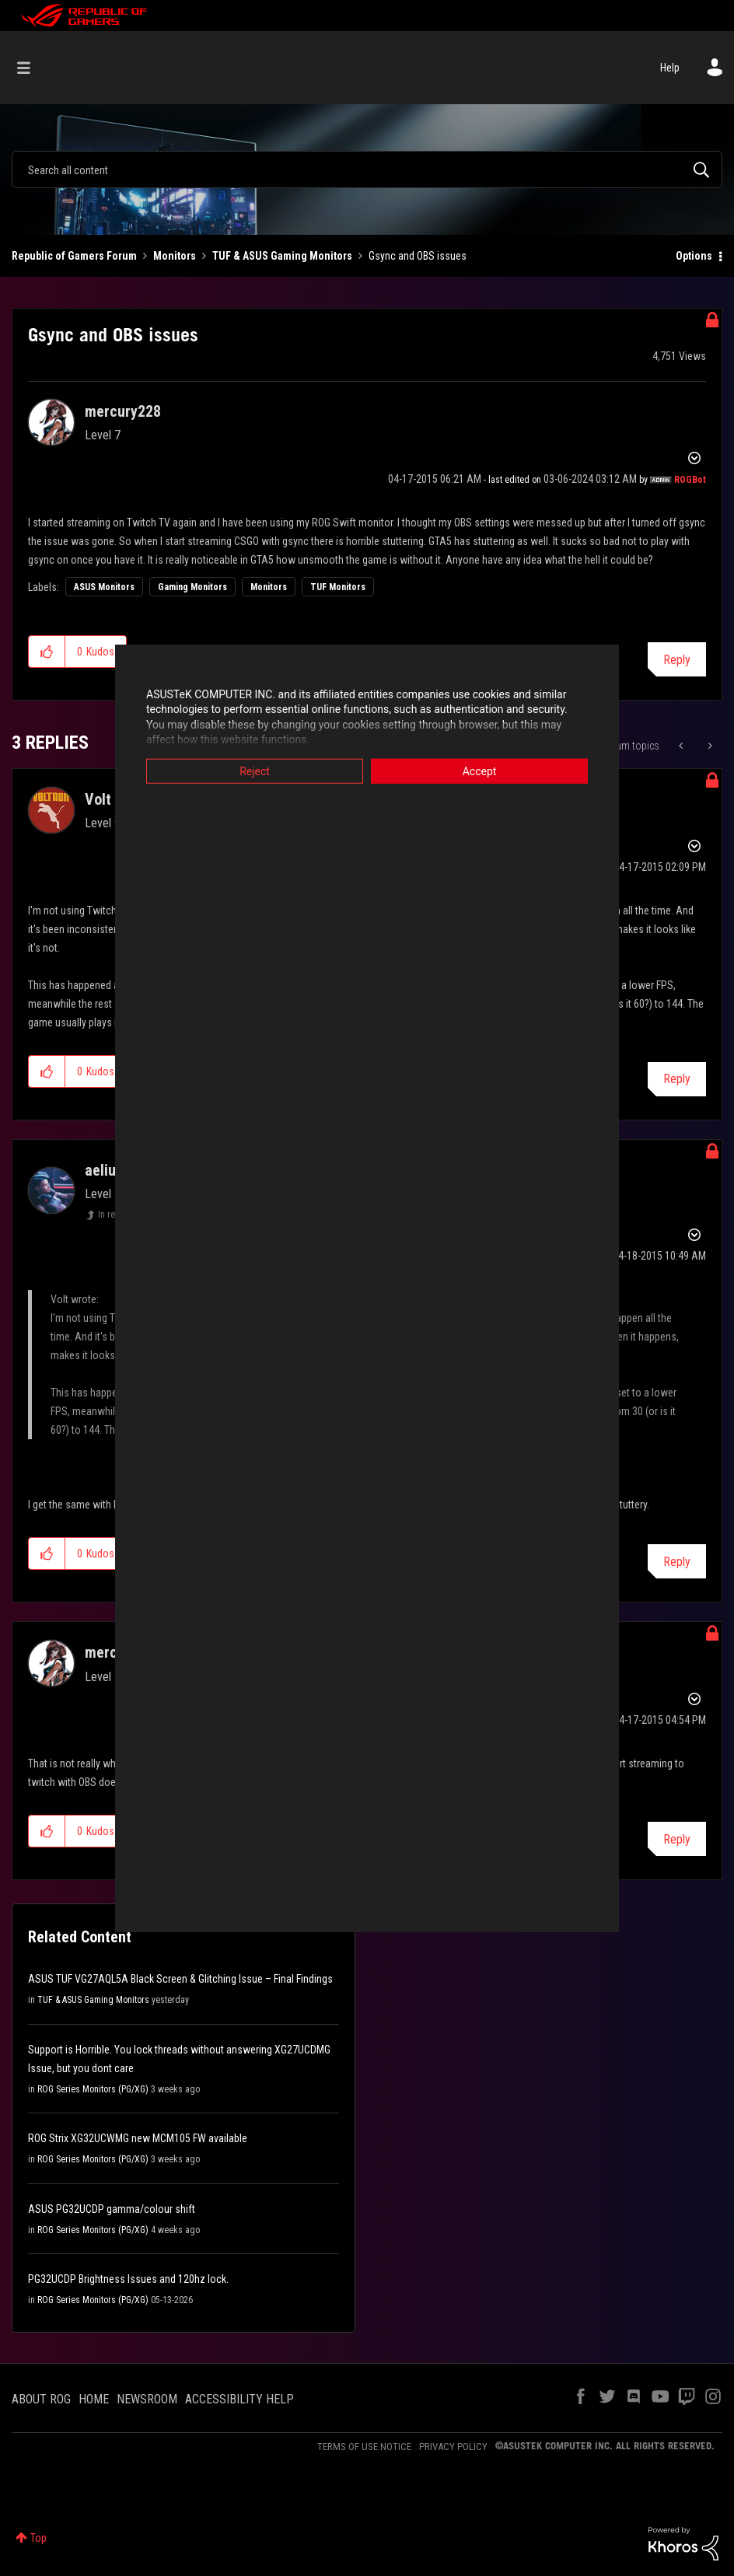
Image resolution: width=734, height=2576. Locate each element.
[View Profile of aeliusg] (108, 1170)
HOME (94, 2399)
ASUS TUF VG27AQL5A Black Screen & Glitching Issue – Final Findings (180, 1979)
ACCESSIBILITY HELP (239, 2399)
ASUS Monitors (104, 587)
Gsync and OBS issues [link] (418, 256)
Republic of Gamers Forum (74, 256)
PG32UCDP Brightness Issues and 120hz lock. (128, 2279)
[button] (47, 651)
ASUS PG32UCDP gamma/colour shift (111, 2209)
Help (670, 67)
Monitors (174, 256)
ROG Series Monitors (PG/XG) (93, 2089)
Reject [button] (254, 770)
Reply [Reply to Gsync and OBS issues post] (676, 659)
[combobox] (367, 169)
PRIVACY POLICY (453, 2446)
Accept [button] (480, 770)
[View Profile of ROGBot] (690, 479)
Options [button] (694, 256)
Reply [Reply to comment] (676, 1078)
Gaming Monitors (192, 587)
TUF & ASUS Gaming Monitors (282, 256)
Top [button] (38, 2538)
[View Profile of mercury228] (123, 411)
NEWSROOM (147, 2399)
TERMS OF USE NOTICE (364, 2446)
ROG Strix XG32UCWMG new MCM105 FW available (137, 2138)
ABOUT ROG (41, 2399)
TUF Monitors (337, 587)
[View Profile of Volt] (98, 799)
